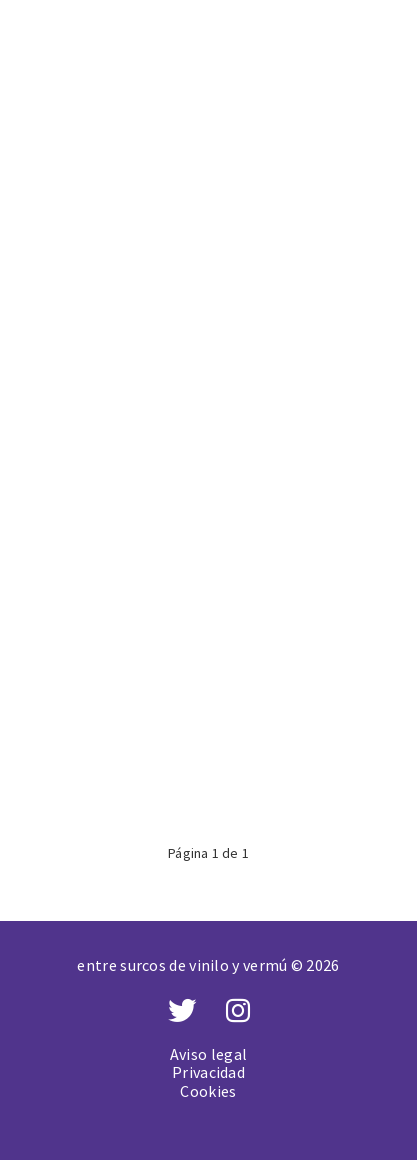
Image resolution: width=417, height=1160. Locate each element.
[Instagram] (238, 1011)
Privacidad (208, 1072)
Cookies (208, 1091)
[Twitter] (182, 1011)
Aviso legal (208, 1054)
